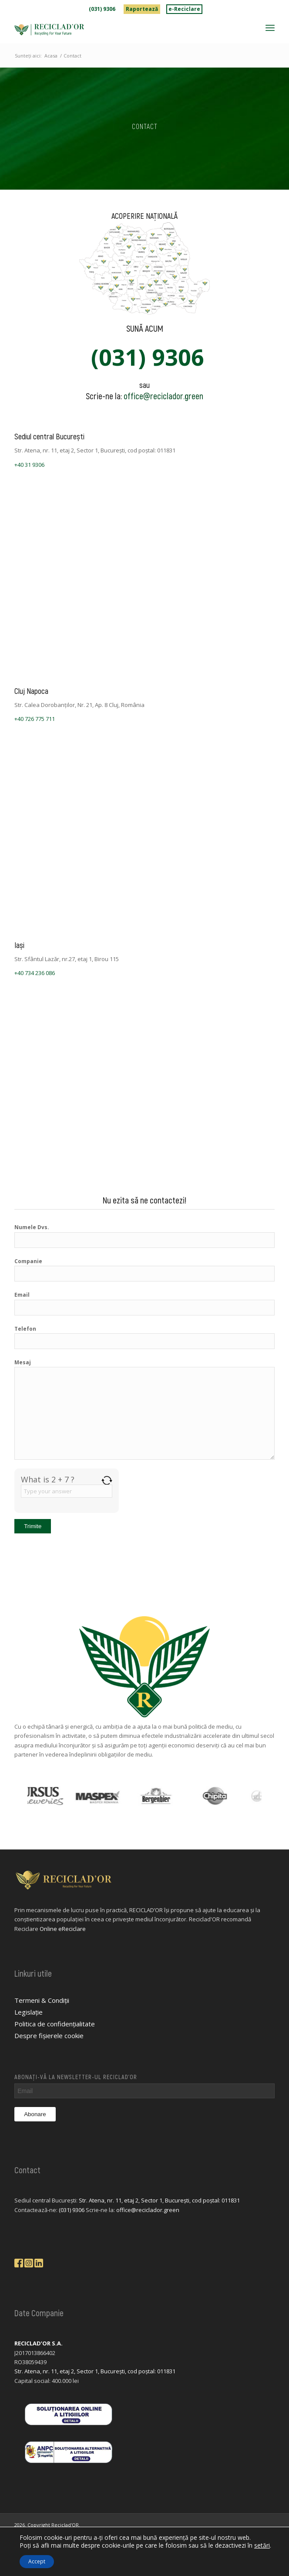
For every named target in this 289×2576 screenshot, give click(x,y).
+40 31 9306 (29, 465)
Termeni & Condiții (41, 2000)
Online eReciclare (63, 1929)
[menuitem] (102, 9)
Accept (36, 2561)
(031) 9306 (102, 9)
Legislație (28, 2012)
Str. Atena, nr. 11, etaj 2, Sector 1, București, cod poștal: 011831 (159, 2200)
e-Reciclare (184, 9)
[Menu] (270, 27)
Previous (21, 1795)
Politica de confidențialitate (54, 2023)
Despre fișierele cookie (49, 2035)
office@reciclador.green (163, 396)
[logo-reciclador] (118, 30)
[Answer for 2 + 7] (66, 1491)
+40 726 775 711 (34, 719)
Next (268, 1795)
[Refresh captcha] (106, 1480)
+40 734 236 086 (34, 973)
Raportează (142, 9)
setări (262, 2545)
